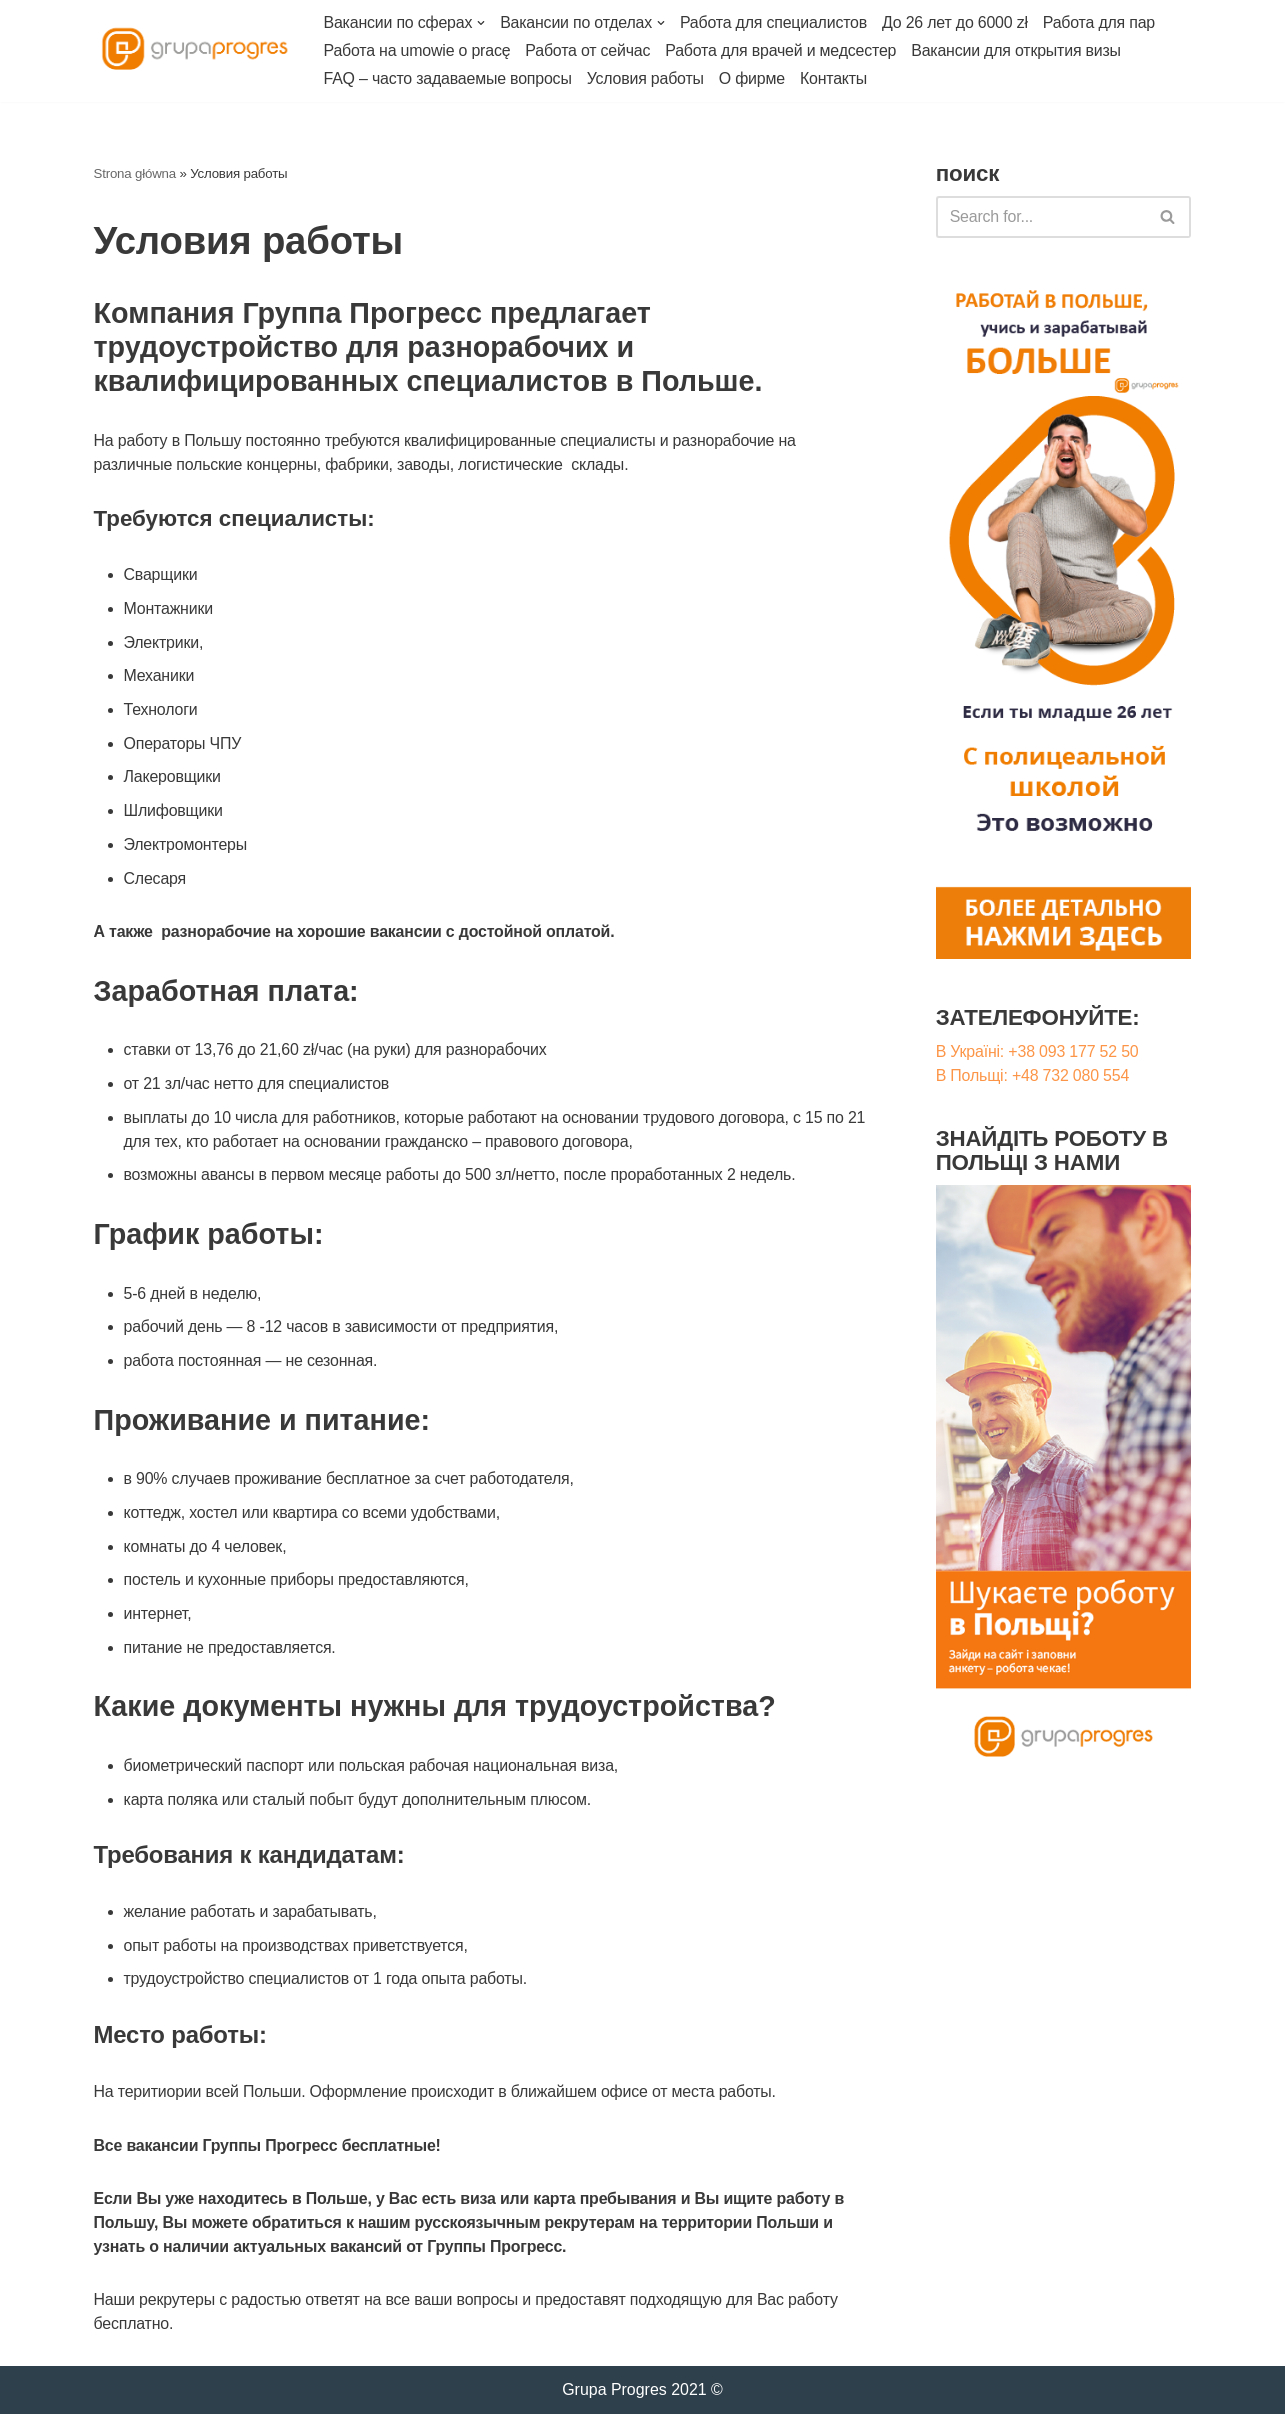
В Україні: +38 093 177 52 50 (1037, 1052)
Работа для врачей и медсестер (783, 50)
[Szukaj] (1168, 217)
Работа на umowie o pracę (418, 50)
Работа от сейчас (588, 50)
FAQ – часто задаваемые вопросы (448, 78)
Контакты (836, 78)
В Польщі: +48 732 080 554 (1033, 1076)
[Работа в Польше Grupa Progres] (194, 51)
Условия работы (647, 78)
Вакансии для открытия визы (1018, 50)
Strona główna (135, 173)
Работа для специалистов (775, 22)
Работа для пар (1101, 22)
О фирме (753, 78)
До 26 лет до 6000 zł (957, 22)
